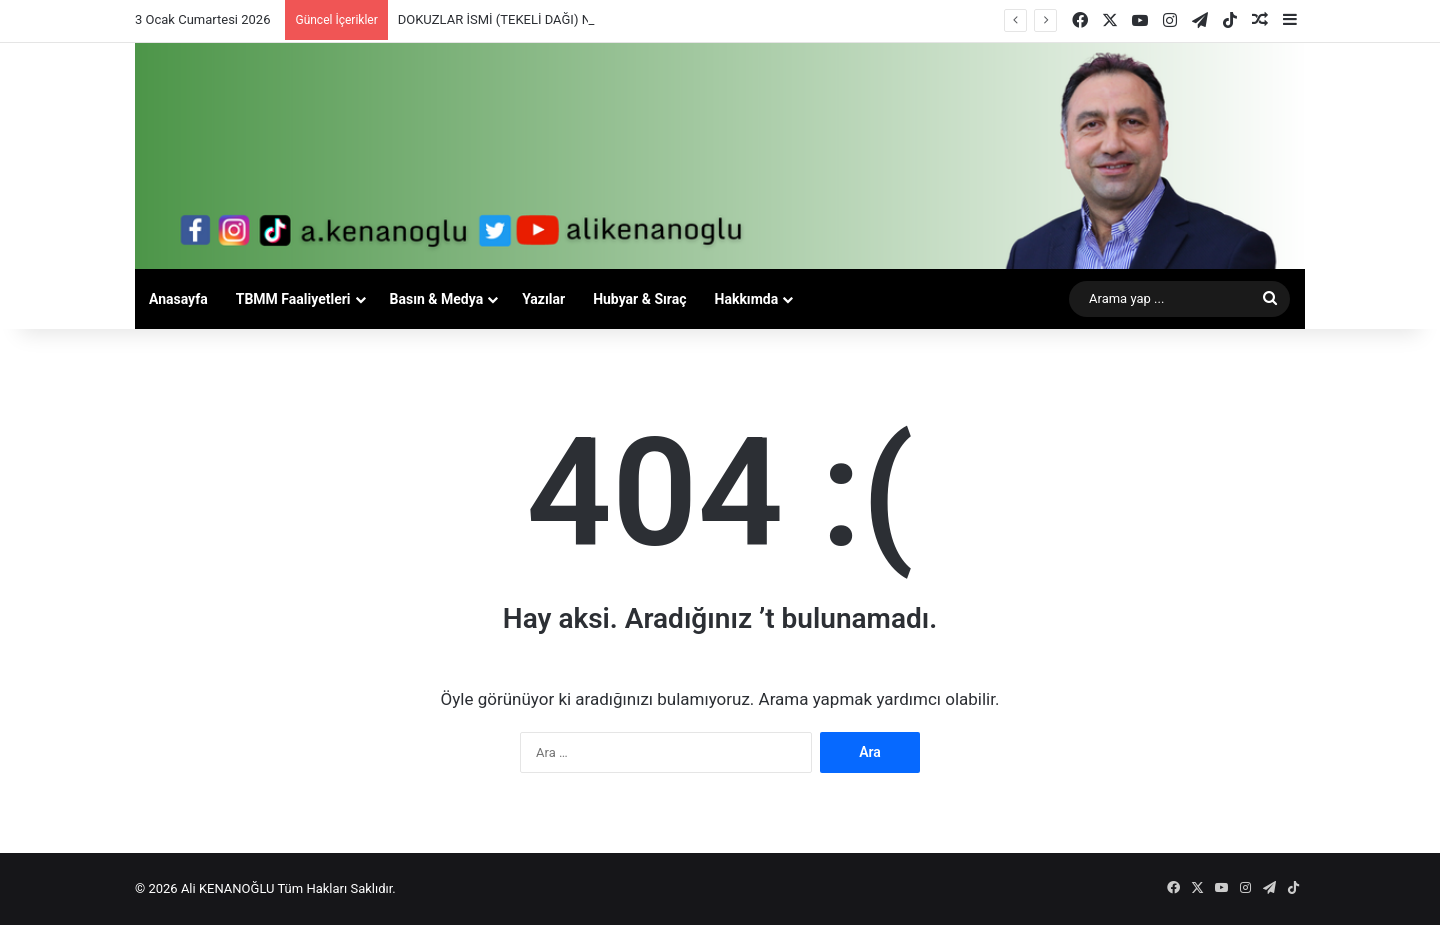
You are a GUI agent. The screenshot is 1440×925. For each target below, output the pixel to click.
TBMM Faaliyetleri (293, 299)
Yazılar (543, 299)
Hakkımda (747, 299)
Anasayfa (178, 299)
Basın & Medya (437, 299)
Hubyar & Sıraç (639, 299)
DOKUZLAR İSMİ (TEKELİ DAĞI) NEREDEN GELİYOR (546, 19)
